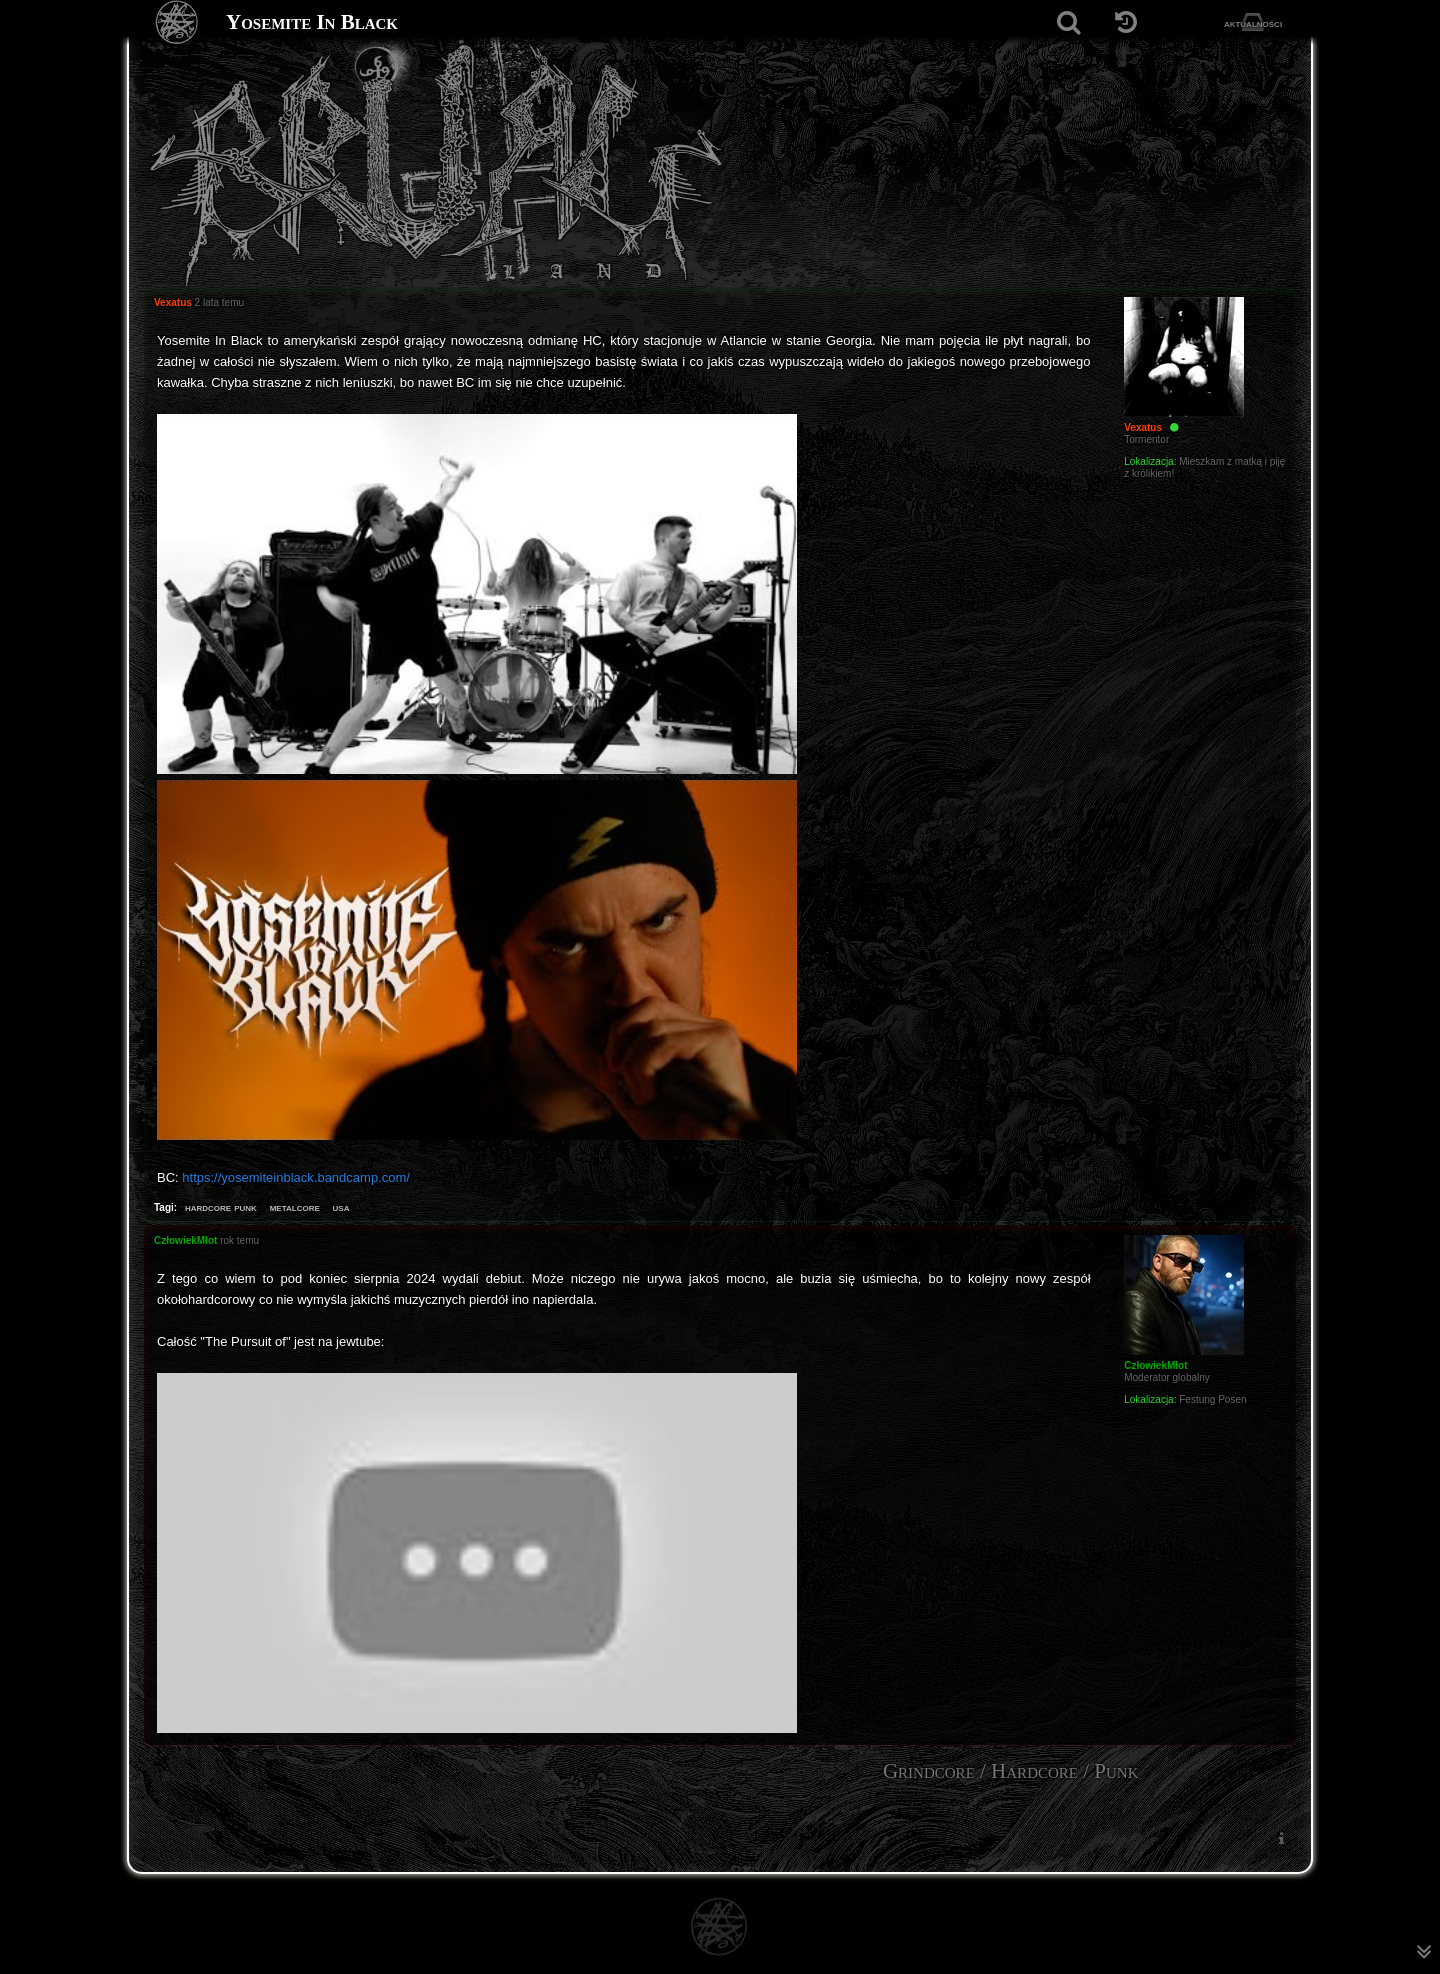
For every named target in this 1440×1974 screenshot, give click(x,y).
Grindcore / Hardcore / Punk (1011, 1771)
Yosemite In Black (312, 22)
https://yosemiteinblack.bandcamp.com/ (296, 1177)
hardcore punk (221, 1207)
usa (341, 1207)
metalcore (295, 1207)
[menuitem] (1281, 1837)
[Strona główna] (177, 22)
